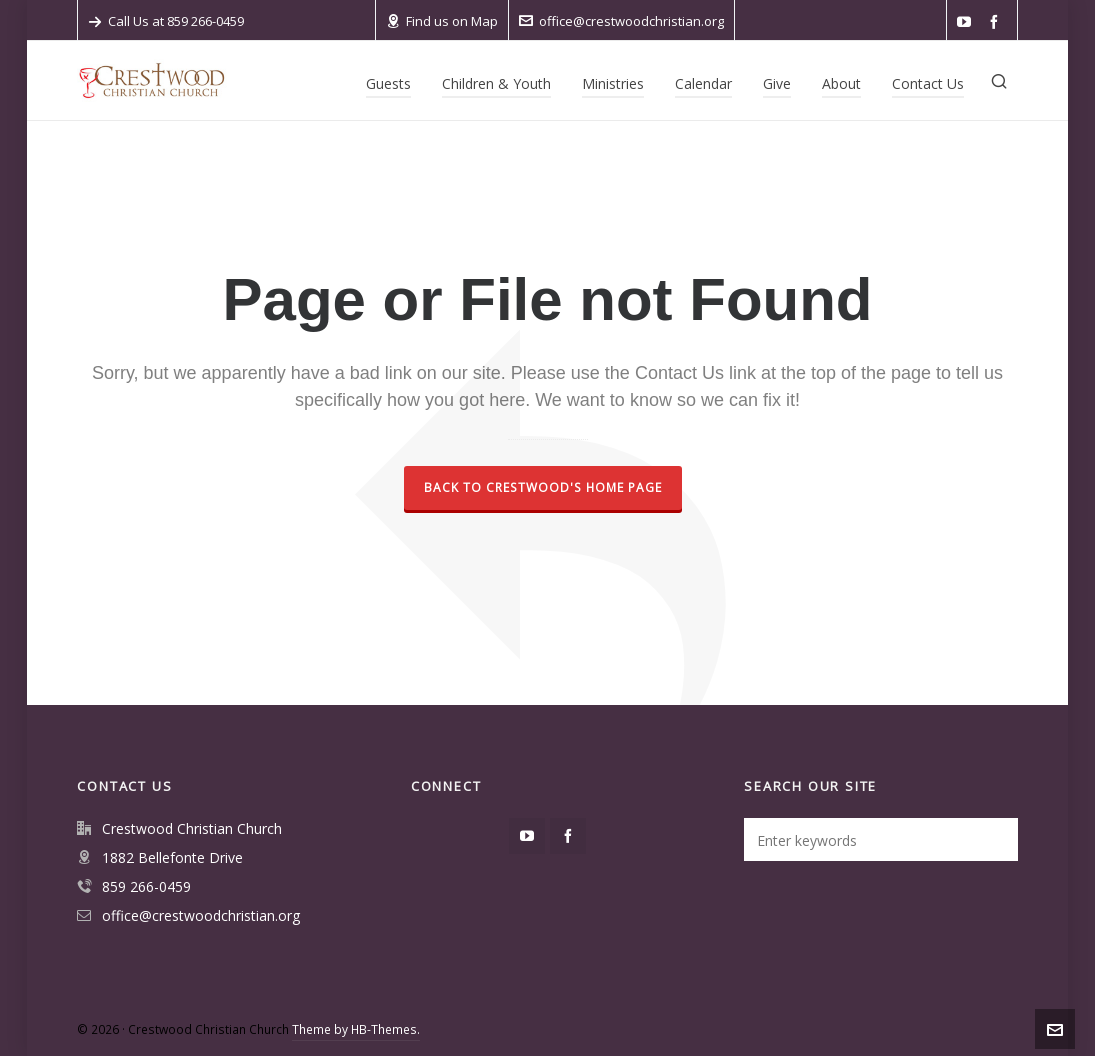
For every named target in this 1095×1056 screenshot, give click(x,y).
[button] (993, 839)
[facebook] (997, 22)
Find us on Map (442, 21)
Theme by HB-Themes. (356, 1029)
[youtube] (967, 22)
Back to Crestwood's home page (543, 487)
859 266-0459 (146, 886)
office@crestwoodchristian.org (621, 21)
